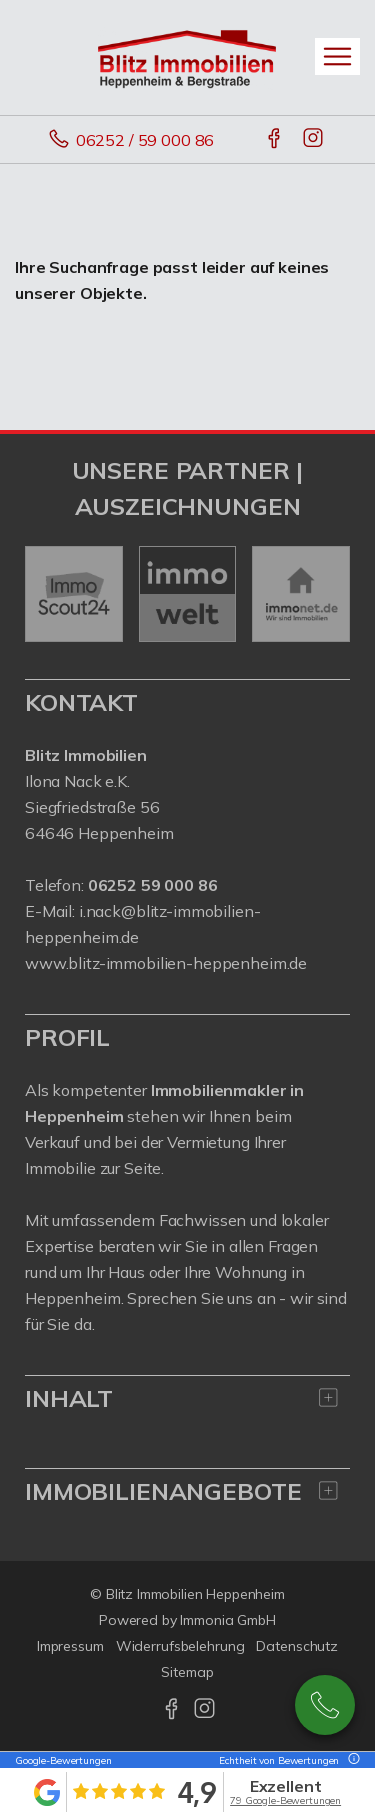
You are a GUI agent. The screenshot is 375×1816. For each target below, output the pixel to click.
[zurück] (47, 594)
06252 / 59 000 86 (145, 140)
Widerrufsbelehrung (180, 1646)
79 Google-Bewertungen (285, 1800)
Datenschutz (297, 1646)
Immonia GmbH (228, 1620)
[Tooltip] (351, 1760)
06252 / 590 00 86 (325, 1705)
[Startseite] (188, 57)
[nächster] (327, 594)
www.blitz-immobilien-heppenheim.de (166, 963)
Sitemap (187, 1672)
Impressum (70, 1646)
